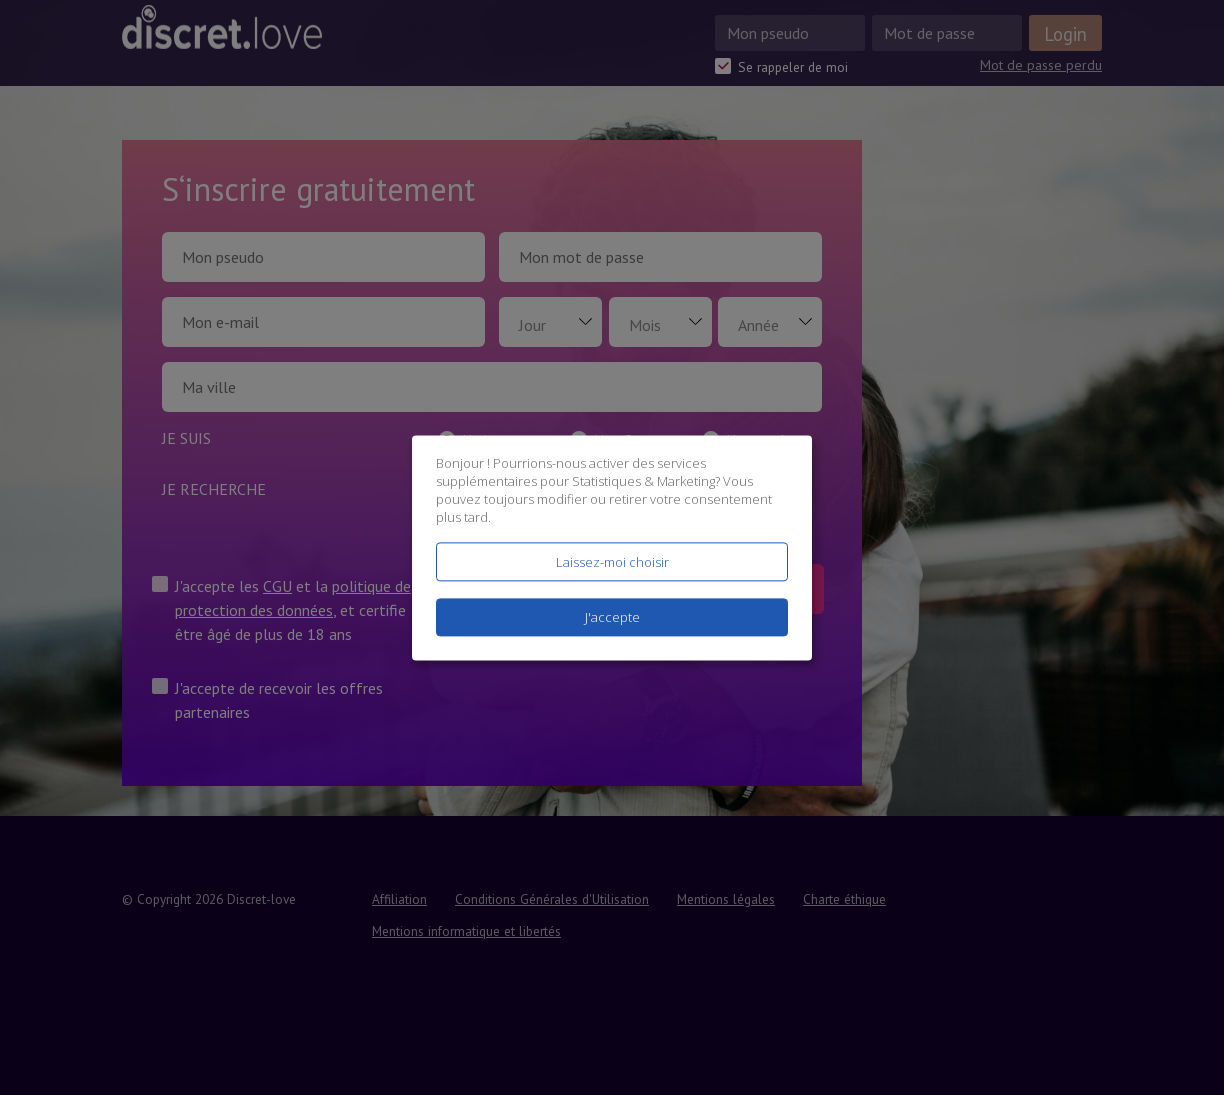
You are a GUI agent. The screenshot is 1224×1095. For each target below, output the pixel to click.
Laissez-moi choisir (612, 562)
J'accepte (612, 617)
